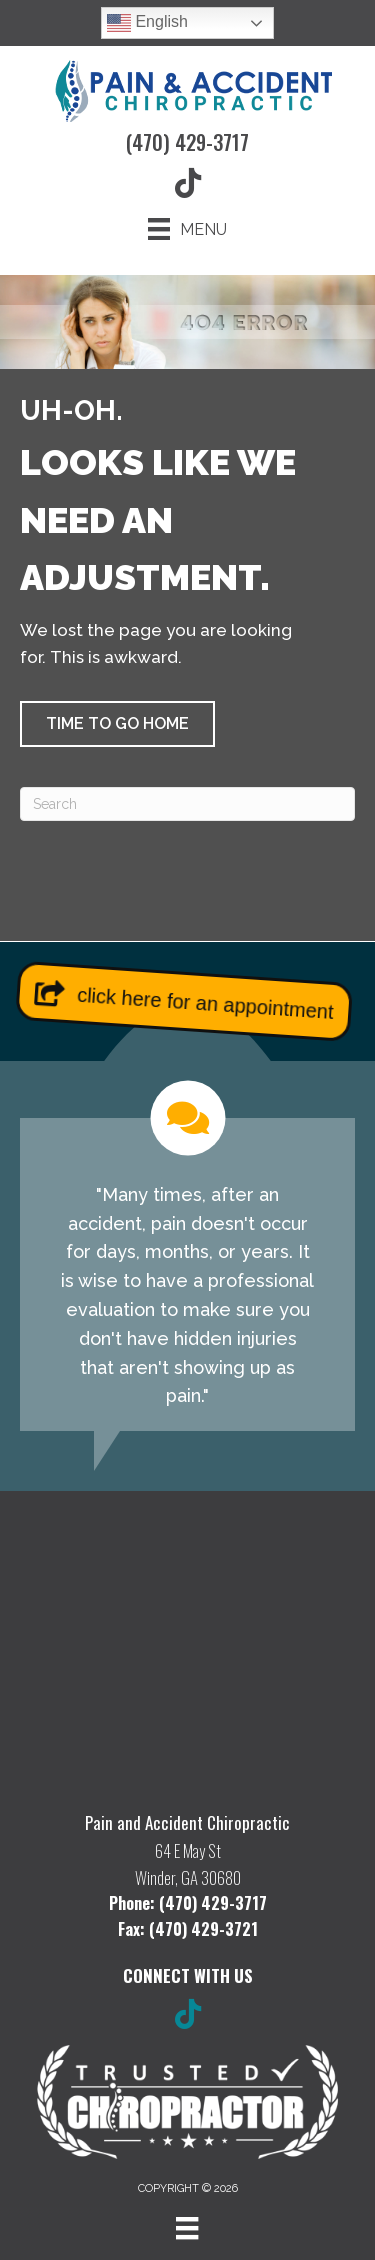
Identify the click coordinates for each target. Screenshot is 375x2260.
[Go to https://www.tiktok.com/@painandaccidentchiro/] (188, 2016)
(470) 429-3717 (187, 142)
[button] (117, 724)
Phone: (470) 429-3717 (188, 1903)
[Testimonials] (187, 1256)
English (147, 23)
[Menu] (187, 229)
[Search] (187, 804)
